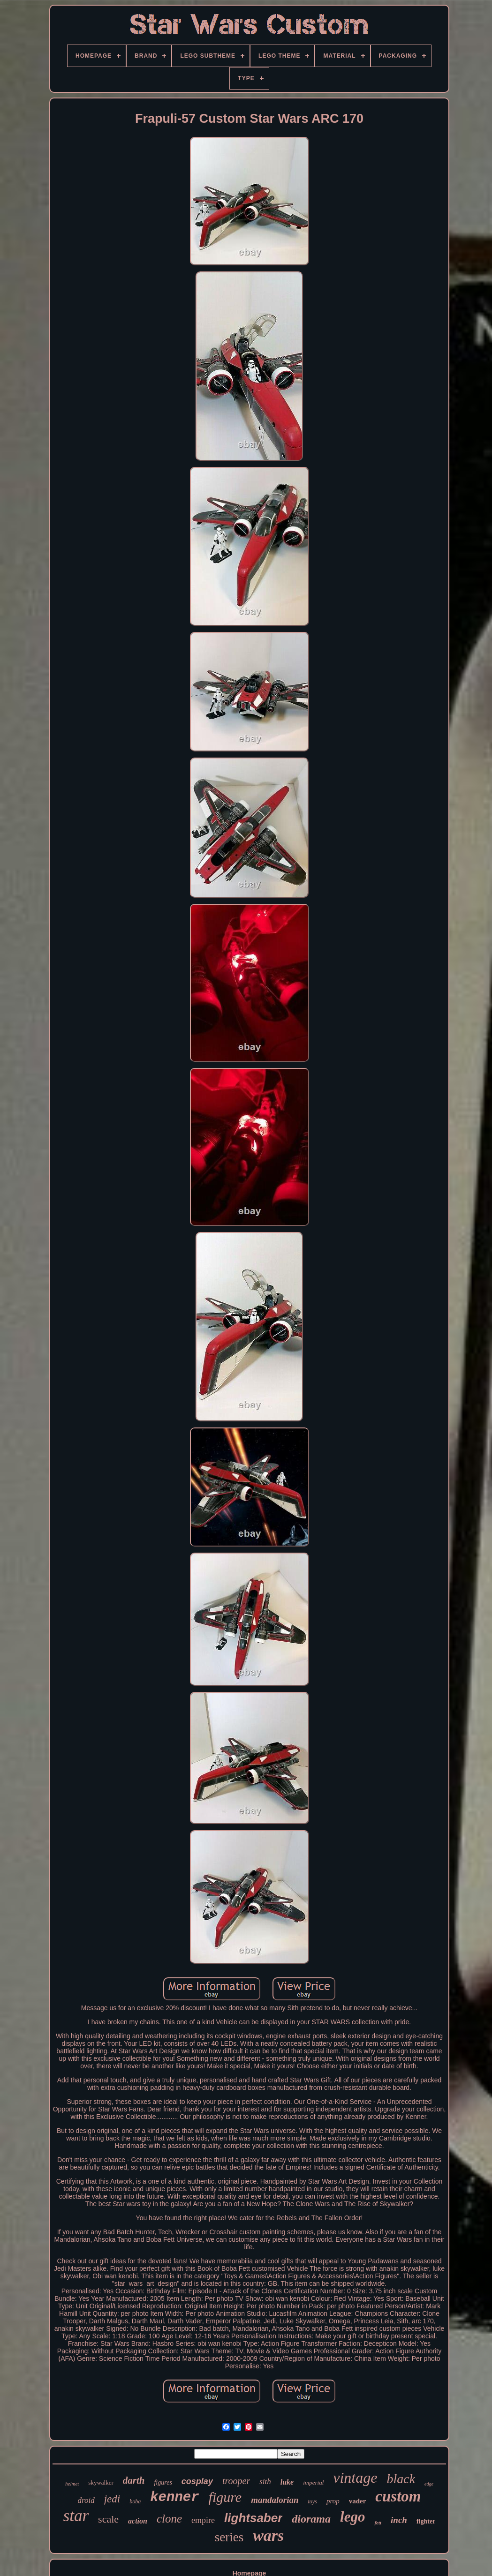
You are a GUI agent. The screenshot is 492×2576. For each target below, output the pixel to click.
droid (85, 2500)
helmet (72, 2483)
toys (312, 2501)
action (137, 2521)
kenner (174, 2497)
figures (163, 2482)
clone (169, 2518)
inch (399, 2520)
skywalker (100, 2482)
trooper (236, 2481)
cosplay (197, 2481)
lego (352, 2516)
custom (398, 2496)
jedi (112, 2499)
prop (333, 2501)
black (400, 2478)
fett (377, 2522)
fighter (425, 2521)
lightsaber (253, 2518)
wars (268, 2535)
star (76, 2516)
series (229, 2537)
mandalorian (274, 2500)
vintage (355, 2477)
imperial (313, 2482)
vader (357, 2501)
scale (108, 2519)
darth (134, 2480)
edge (428, 2483)
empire (203, 2520)
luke (287, 2482)
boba (135, 2501)
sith (265, 2481)
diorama (311, 2519)
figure (225, 2497)
